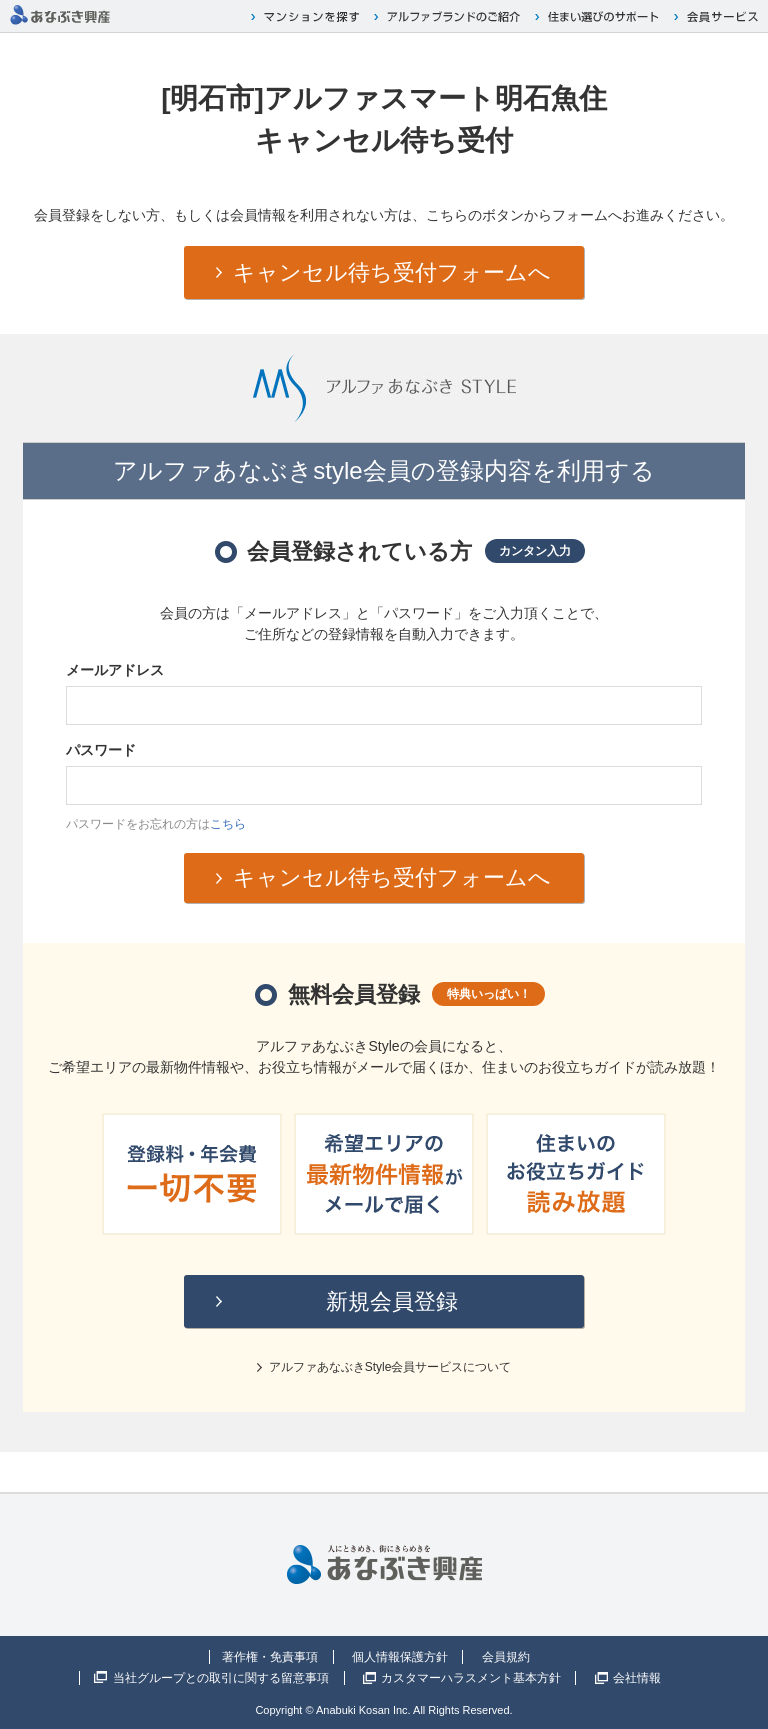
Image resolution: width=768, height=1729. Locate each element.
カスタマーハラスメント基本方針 (471, 1678)
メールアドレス (115, 670)
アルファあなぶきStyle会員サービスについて (390, 1367)
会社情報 (637, 1678)
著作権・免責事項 (270, 1657)
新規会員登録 (392, 1301)
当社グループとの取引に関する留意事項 (221, 1678)
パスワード (101, 750)
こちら (228, 824)
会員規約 (506, 1657)
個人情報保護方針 (400, 1657)
